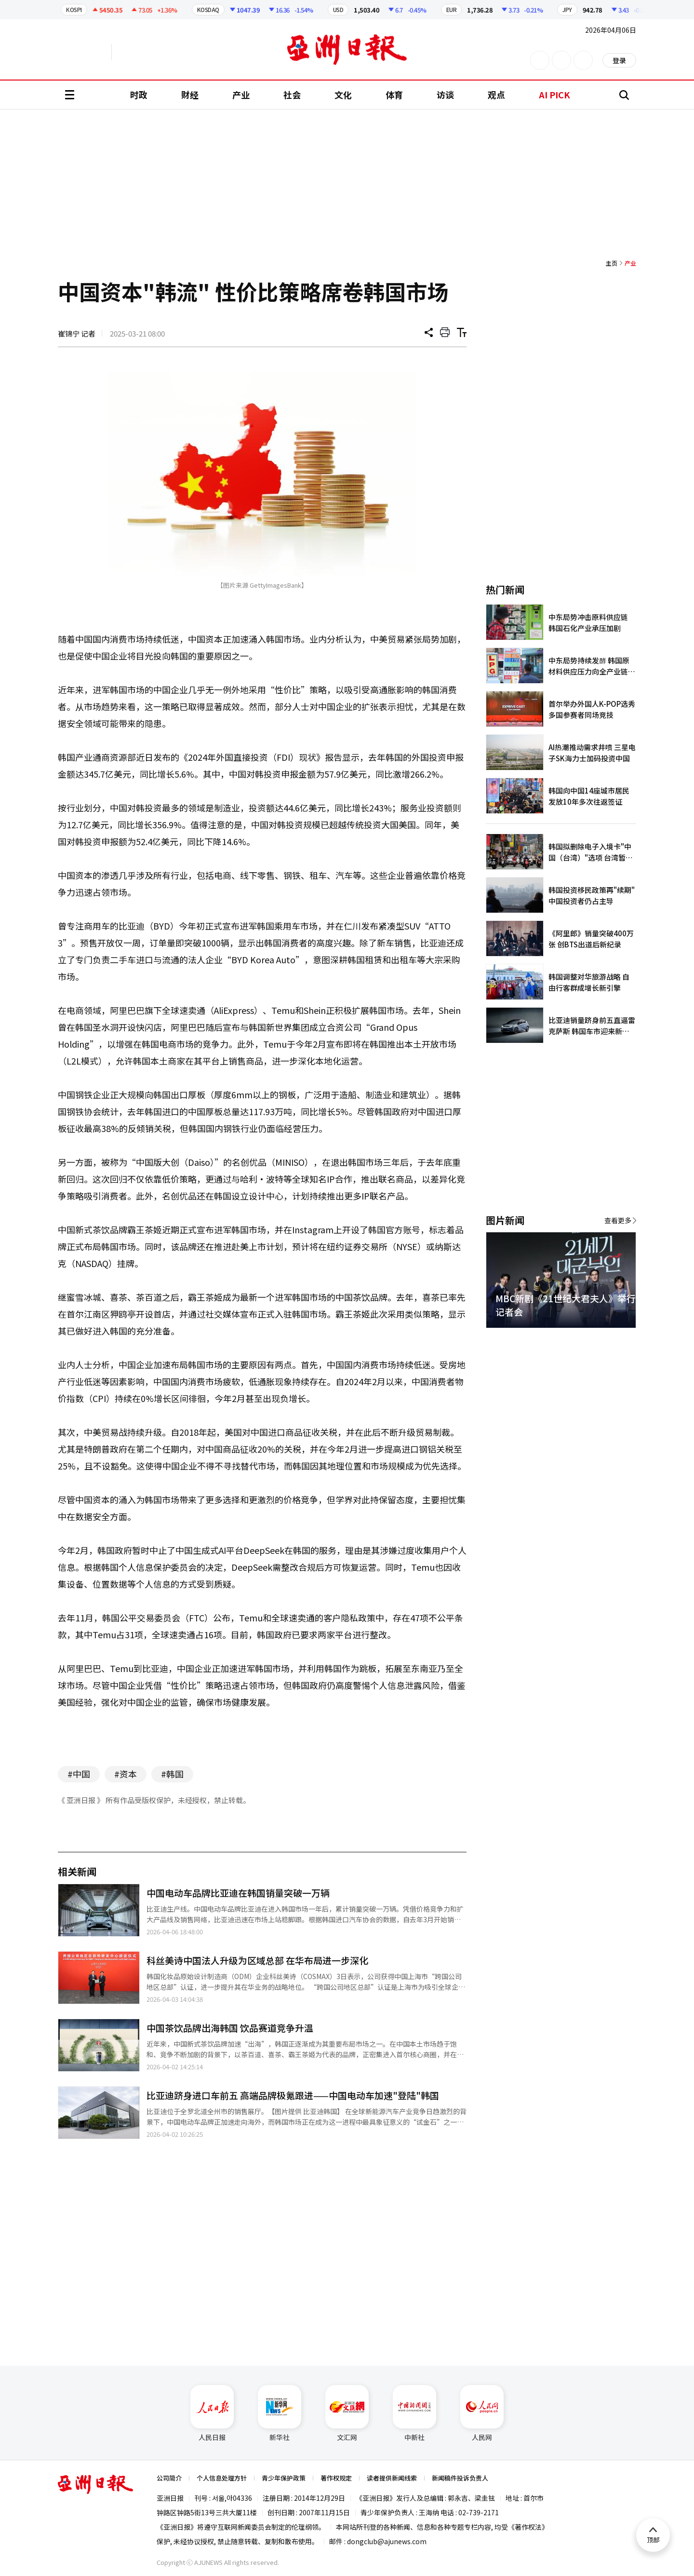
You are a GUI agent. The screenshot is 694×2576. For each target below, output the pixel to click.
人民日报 (212, 2413)
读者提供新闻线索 (392, 2477)
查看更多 (617, 1220)
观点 (496, 94)
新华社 (279, 2413)
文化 (343, 94)
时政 (138, 94)
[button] (612, 1339)
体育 (394, 94)
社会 (292, 94)
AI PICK (554, 94)
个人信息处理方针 (222, 2477)
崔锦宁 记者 (76, 333)
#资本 (125, 1773)
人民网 (482, 2413)
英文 (85, 52)
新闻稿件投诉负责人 (460, 2477)
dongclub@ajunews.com (387, 2541)
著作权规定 (336, 2477)
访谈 (445, 94)
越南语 (156, 52)
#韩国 (172, 1773)
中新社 (414, 2413)
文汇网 (347, 2413)
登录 (619, 60)
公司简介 (169, 2477)
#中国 (78, 1773)
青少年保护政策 (284, 2477)
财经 (190, 94)
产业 (241, 94)
